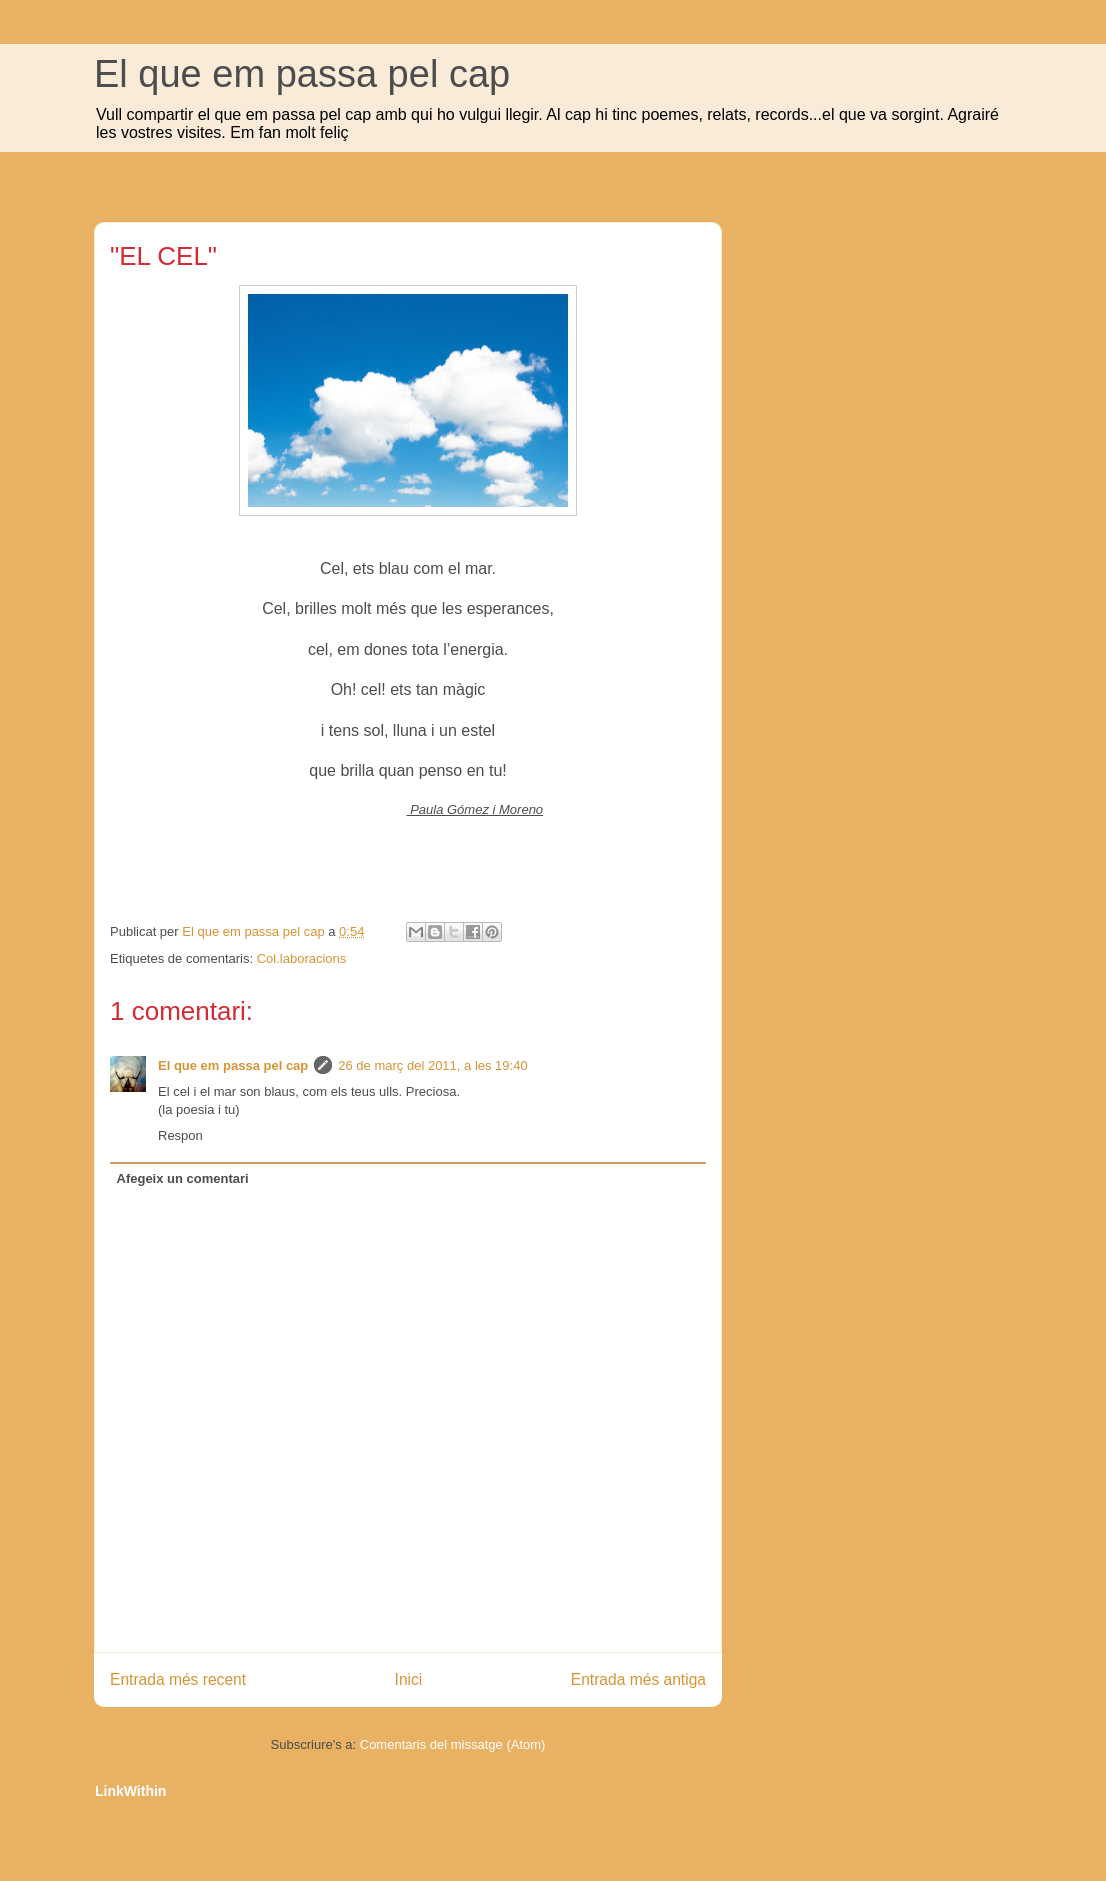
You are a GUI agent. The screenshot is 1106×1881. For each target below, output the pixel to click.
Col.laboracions (302, 958)
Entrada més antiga (638, 1679)
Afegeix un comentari (183, 1178)
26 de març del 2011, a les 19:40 (432, 1065)
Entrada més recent (178, 1679)
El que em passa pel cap (302, 74)
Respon (180, 1135)
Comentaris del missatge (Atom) (453, 1744)
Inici (409, 1679)
